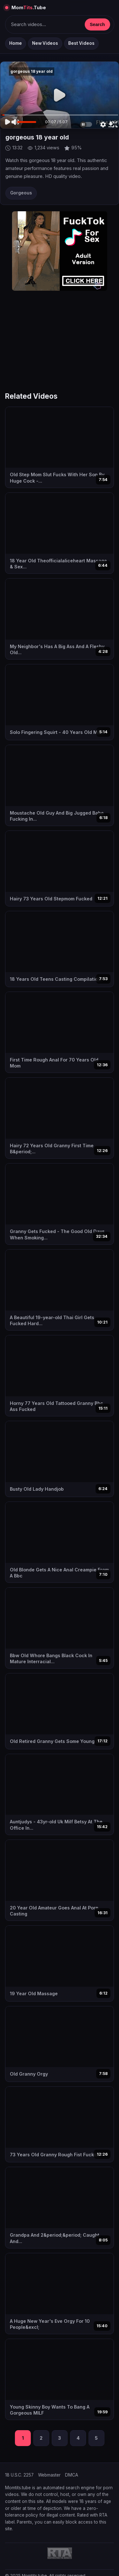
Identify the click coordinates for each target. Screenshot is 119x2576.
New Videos (45, 43)
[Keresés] (45, 24)
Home (15, 43)
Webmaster (49, 2475)
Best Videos (81, 43)
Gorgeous (21, 192)
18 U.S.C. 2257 (19, 2475)
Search (97, 24)
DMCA (71, 2475)
